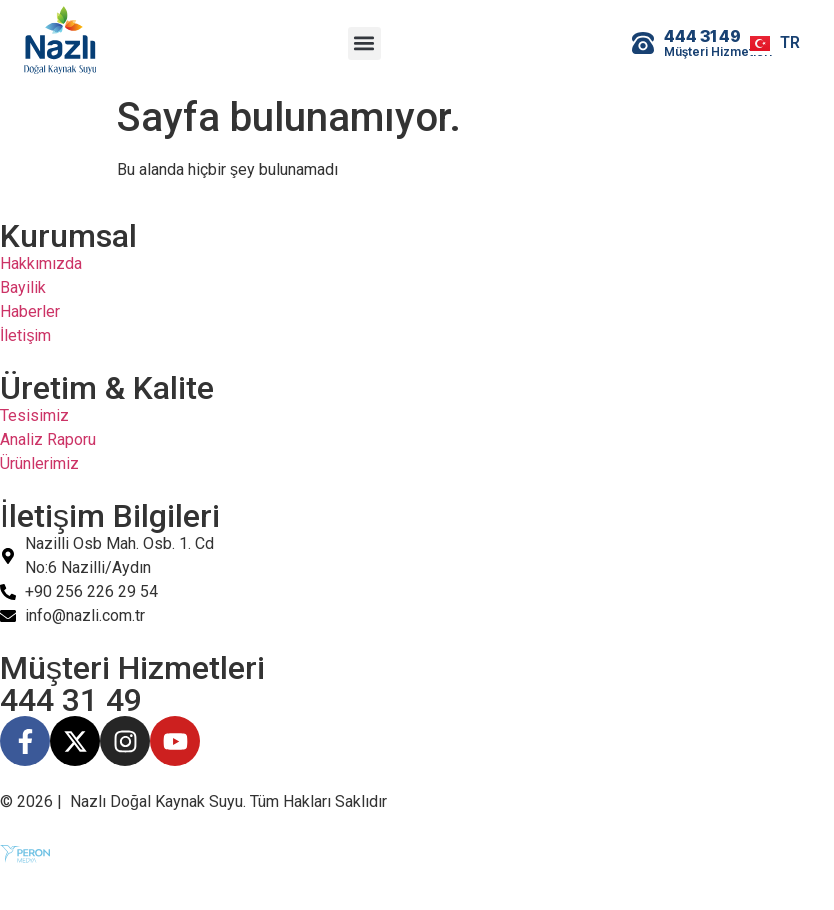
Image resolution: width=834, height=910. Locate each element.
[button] (364, 43)
